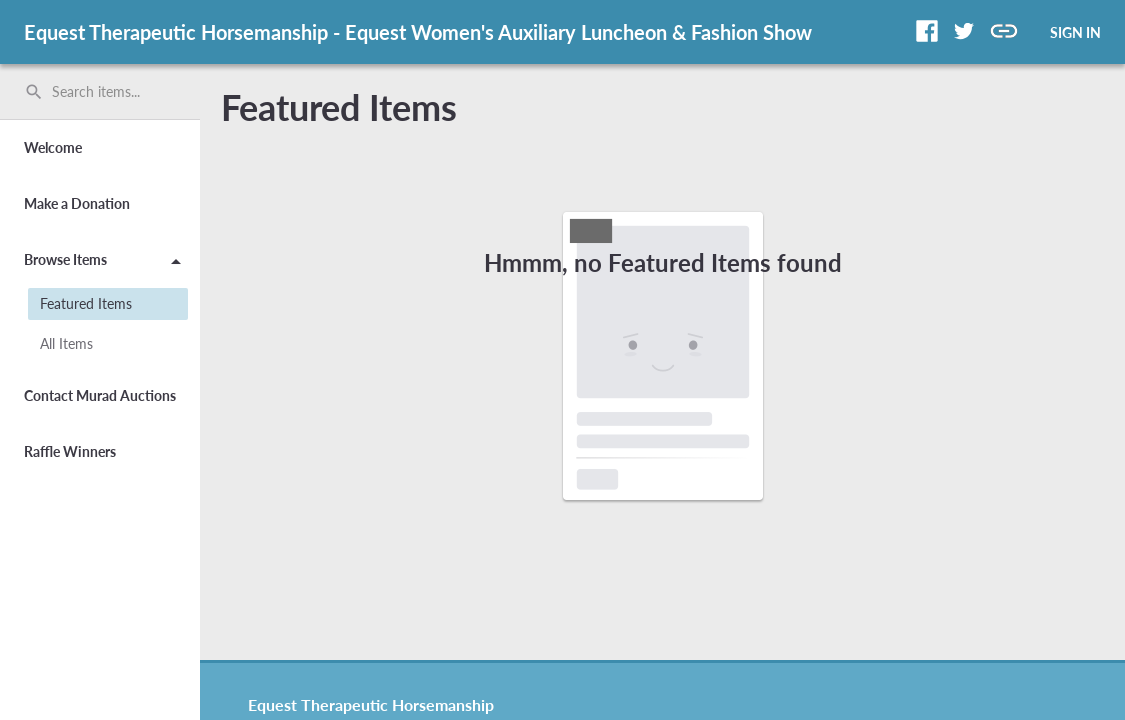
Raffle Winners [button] (70, 451)
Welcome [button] (53, 147)
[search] (100, 92)
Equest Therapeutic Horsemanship (371, 704)
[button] (927, 31)
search (34, 92)
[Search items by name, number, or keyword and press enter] (107, 92)
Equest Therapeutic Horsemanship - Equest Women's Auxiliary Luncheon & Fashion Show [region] (418, 32)
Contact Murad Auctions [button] (100, 395)
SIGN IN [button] (1075, 32)
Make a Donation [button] (77, 203)
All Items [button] (66, 343)
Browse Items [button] (106, 263)
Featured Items (339, 107)
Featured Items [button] (86, 303)
